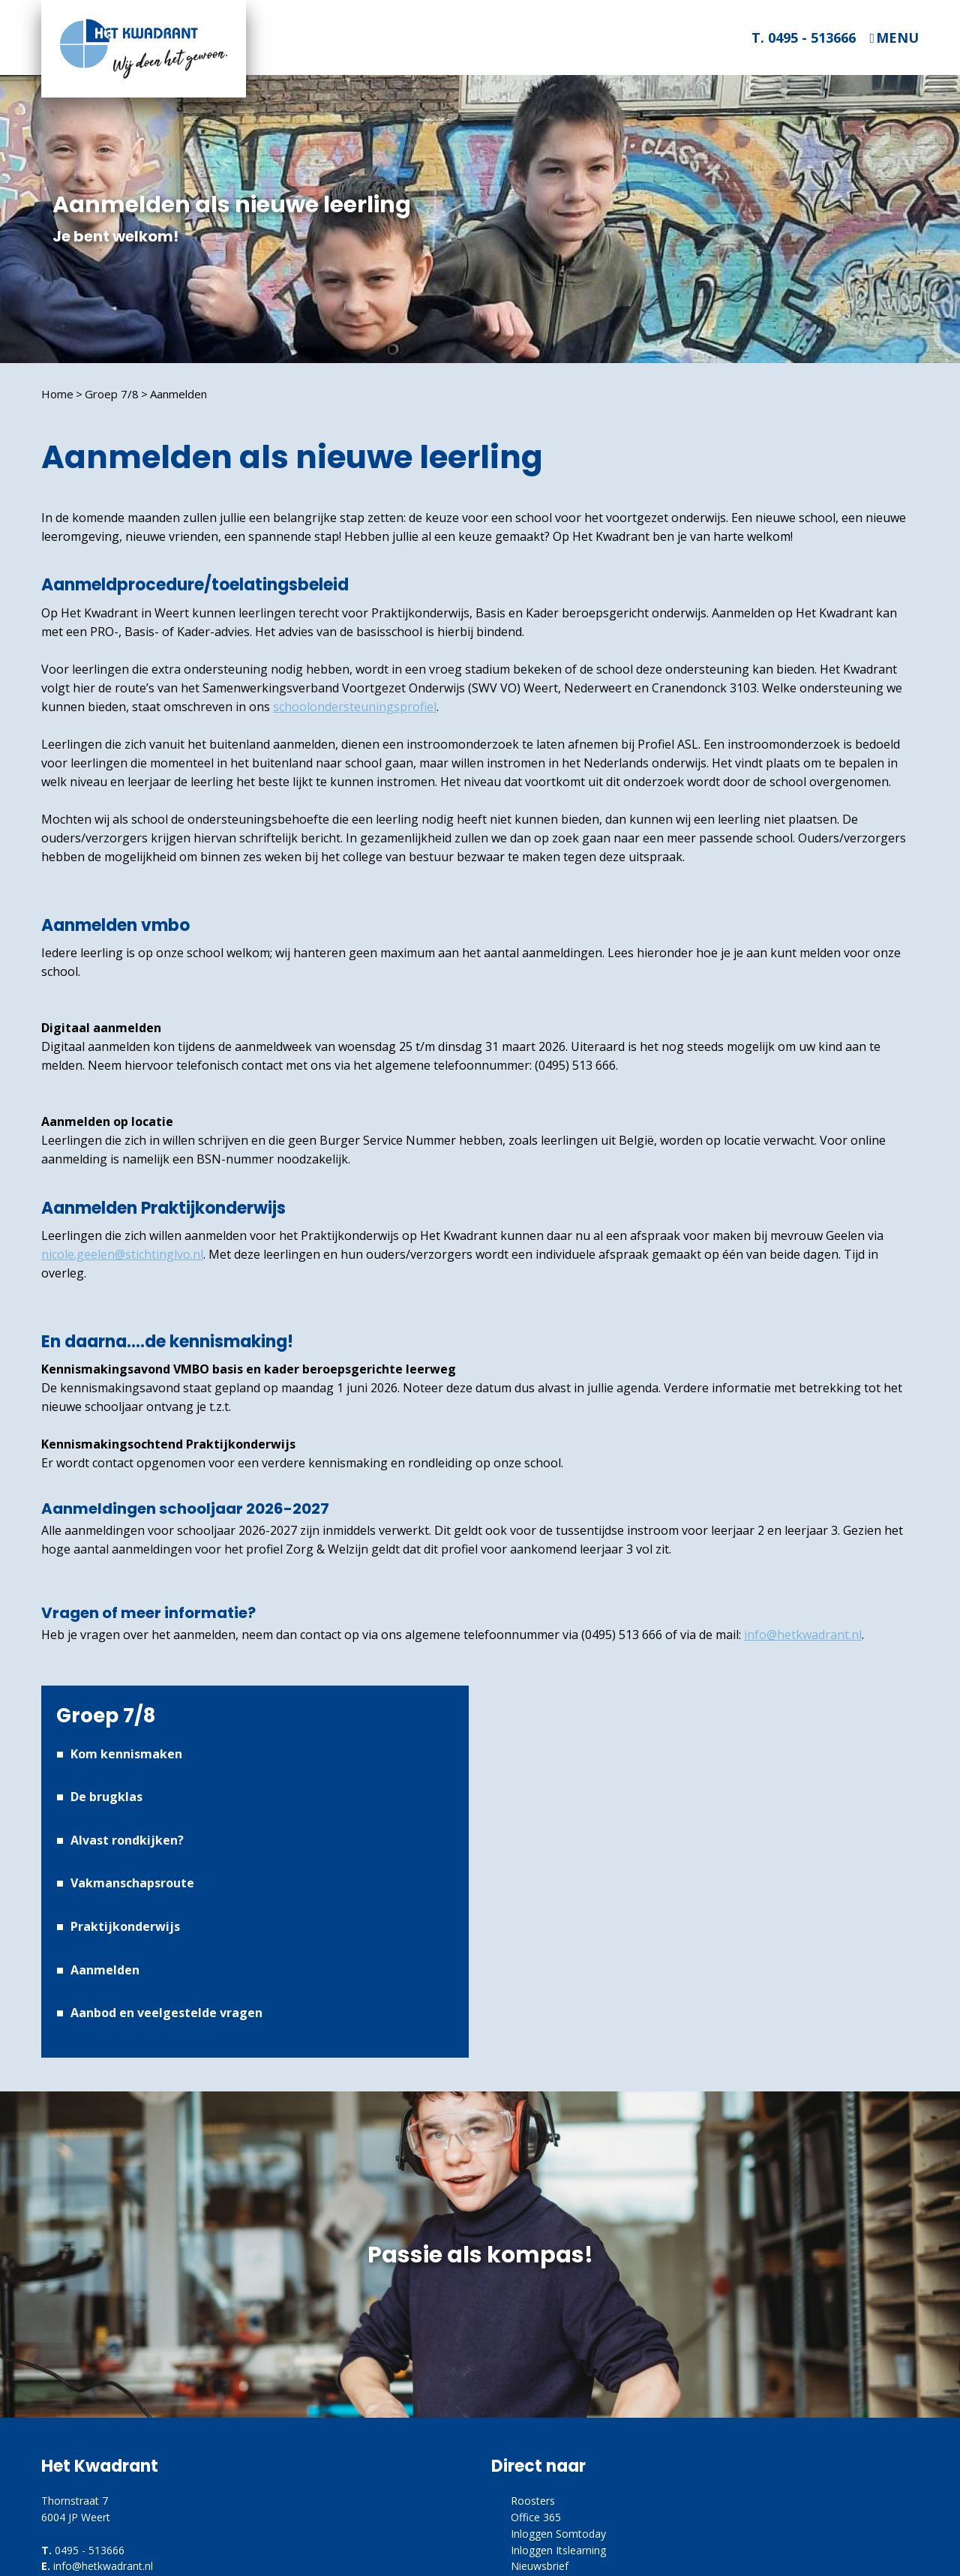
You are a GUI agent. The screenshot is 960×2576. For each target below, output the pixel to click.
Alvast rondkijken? (127, 1840)
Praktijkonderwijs (125, 1926)
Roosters (533, 2500)
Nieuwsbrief (539, 2566)
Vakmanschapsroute (132, 1883)
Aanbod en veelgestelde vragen (166, 2012)
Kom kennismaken (126, 1754)
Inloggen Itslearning (558, 2550)
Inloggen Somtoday (558, 2533)
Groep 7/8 (112, 393)
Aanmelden (178, 393)
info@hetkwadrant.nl (803, 1634)
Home (57, 393)
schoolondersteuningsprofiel (354, 706)
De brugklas (106, 1796)
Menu (897, 38)
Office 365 (536, 2517)
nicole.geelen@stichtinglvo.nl (122, 1254)
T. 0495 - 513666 (804, 37)
